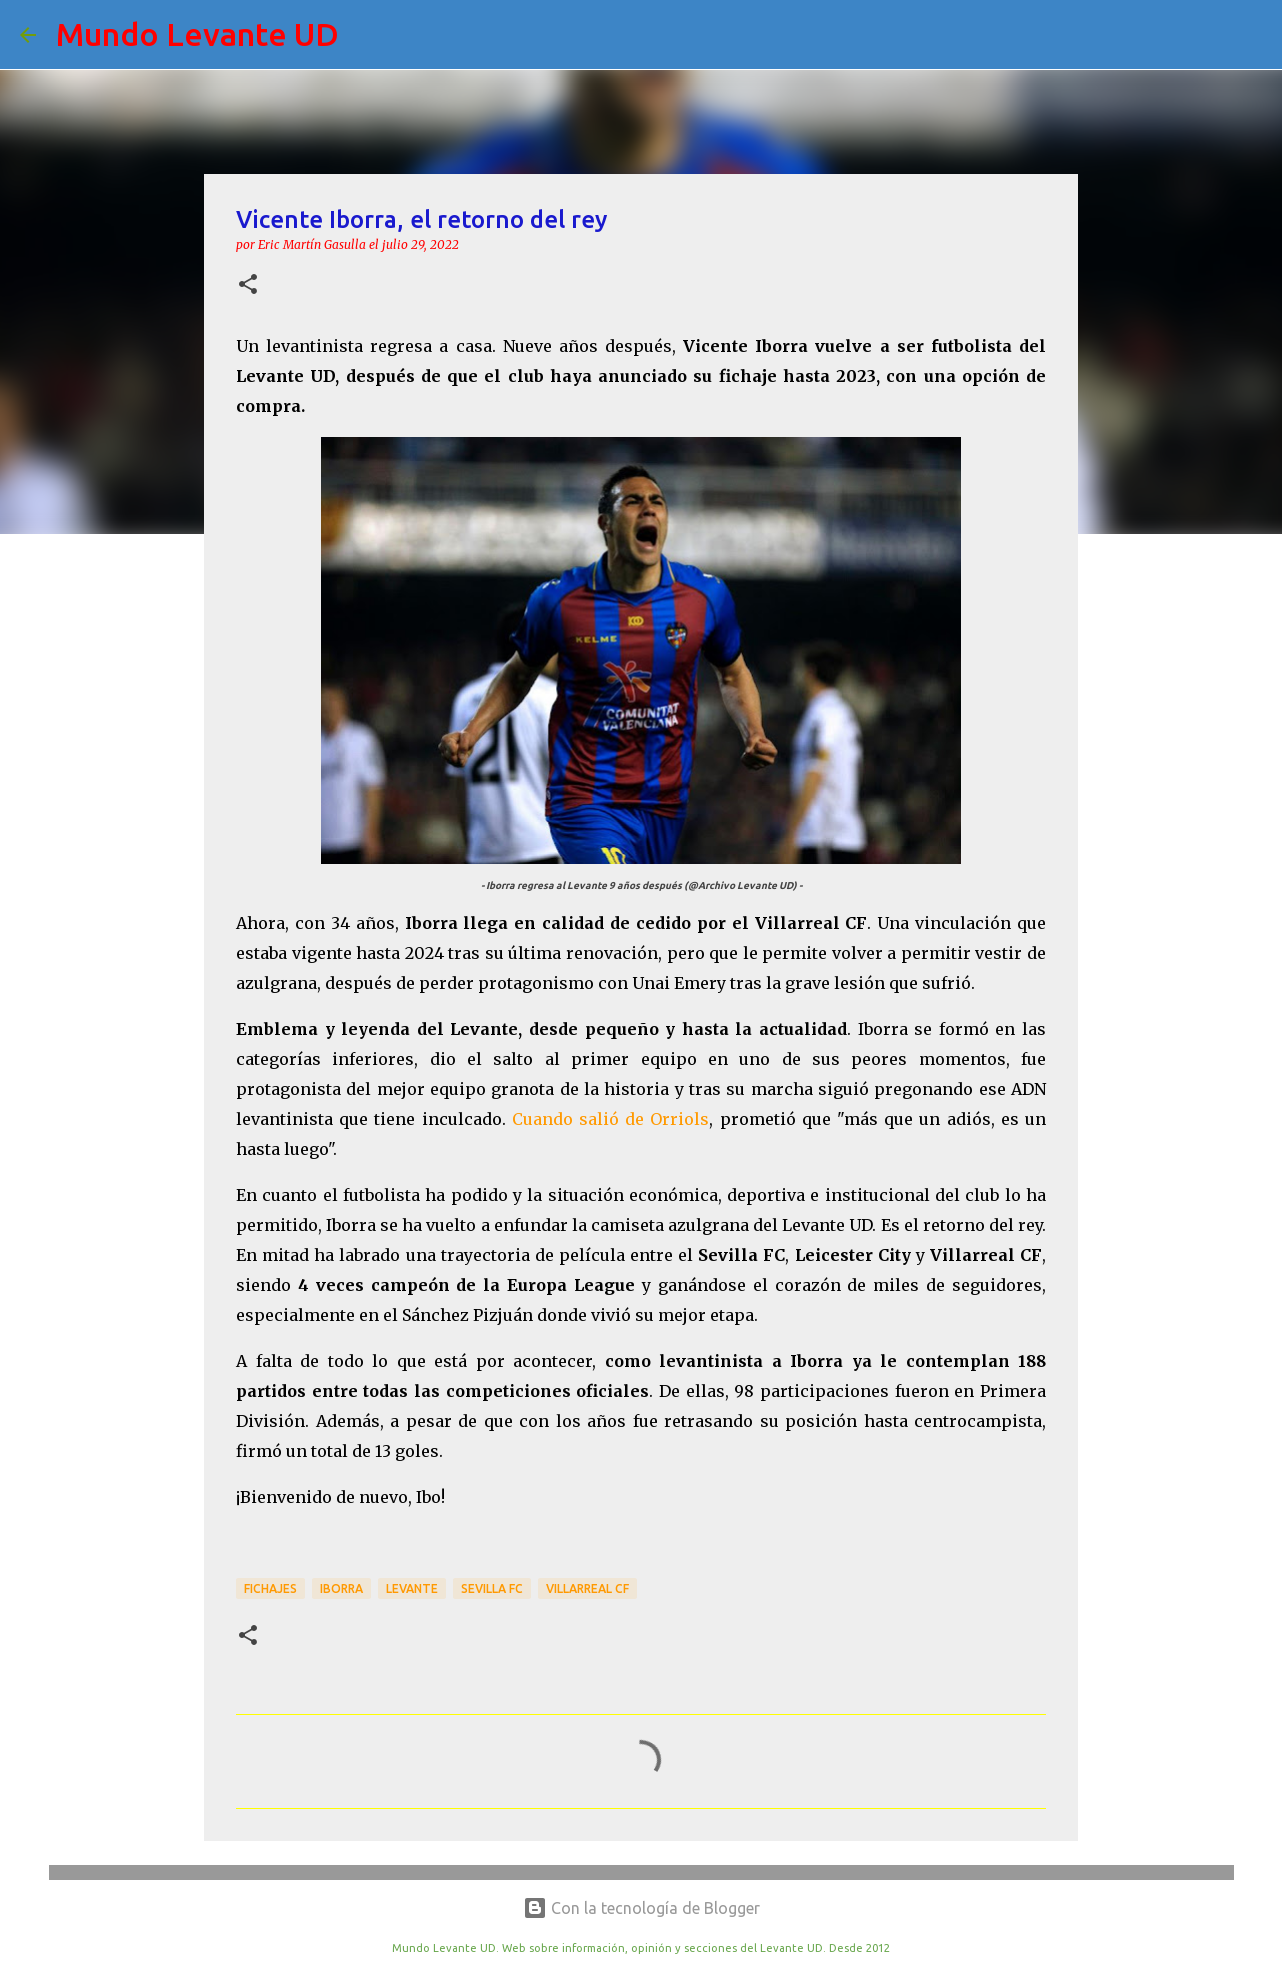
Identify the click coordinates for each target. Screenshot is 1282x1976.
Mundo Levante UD (197, 34)
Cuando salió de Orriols (611, 1119)
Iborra (341, 1588)
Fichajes (270, 1588)
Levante (412, 1588)
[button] (248, 285)
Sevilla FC (492, 1588)
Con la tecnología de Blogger (641, 1908)
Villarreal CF (587, 1588)
